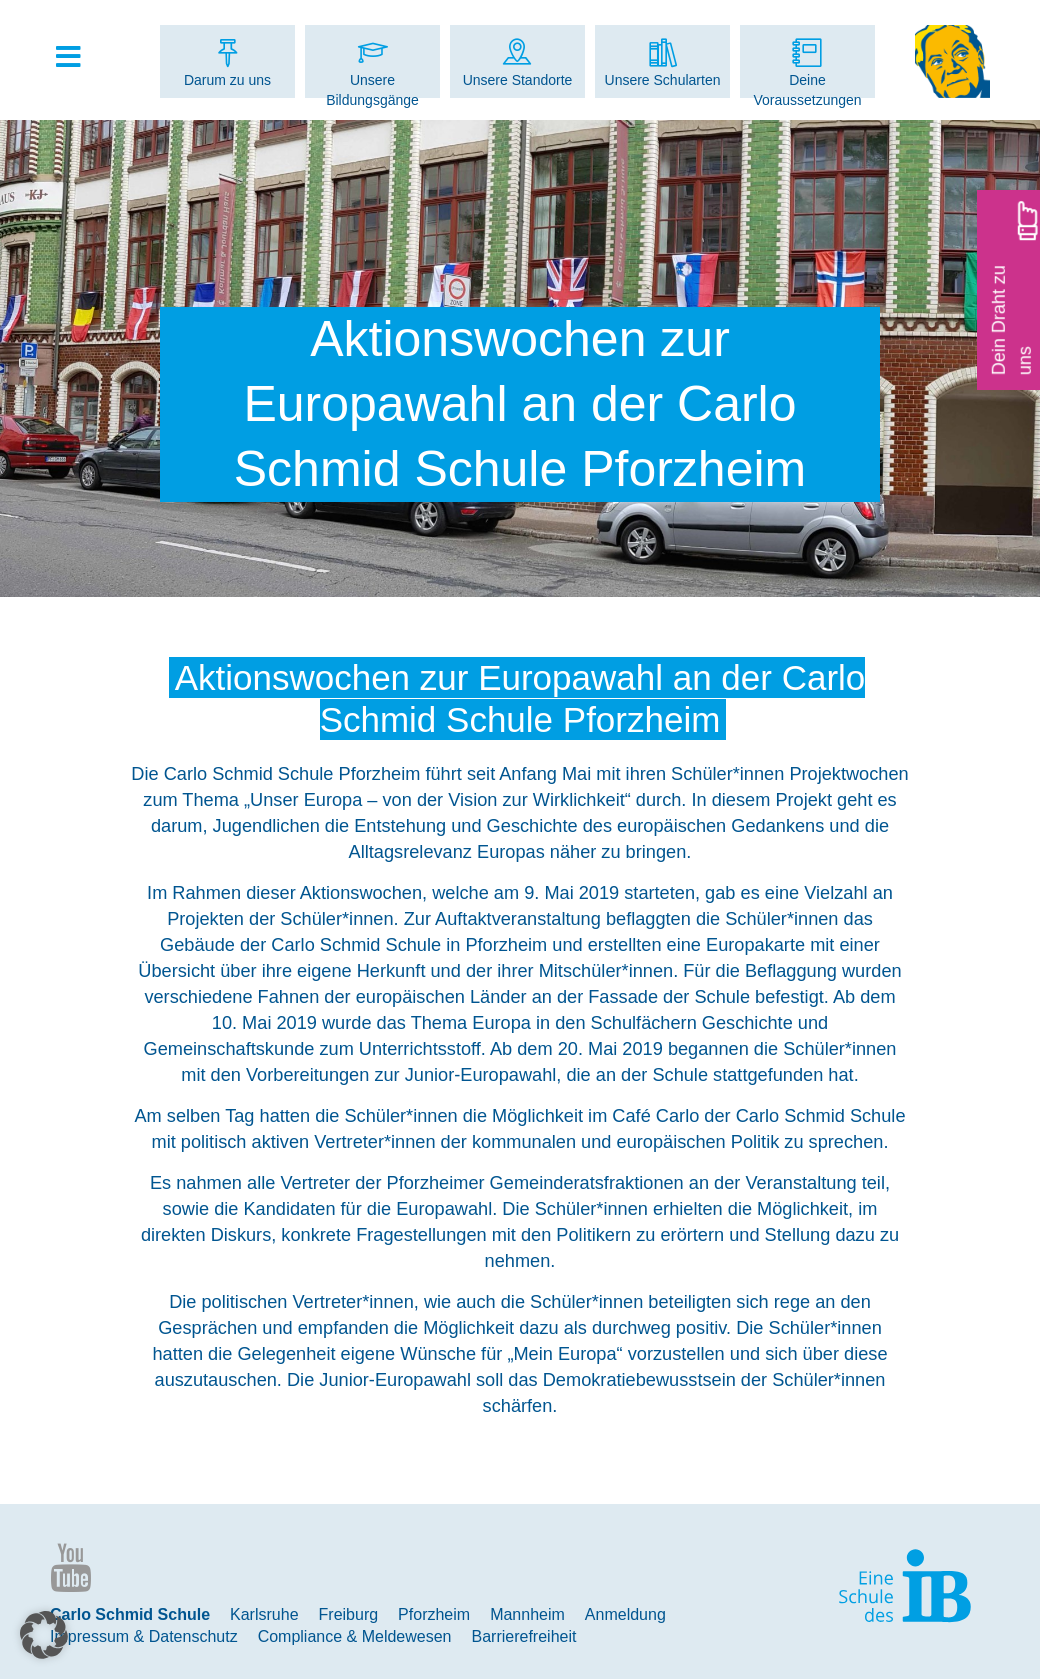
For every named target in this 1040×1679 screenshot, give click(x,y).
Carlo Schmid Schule (130, 1614)
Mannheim (527, 1614)
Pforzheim (434, 1614)
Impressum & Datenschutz (144, 1636)
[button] (44, 1635)
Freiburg (349, 1614)
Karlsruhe (264, 1614)
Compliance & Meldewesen (355, 1636)
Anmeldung (625, 1614)
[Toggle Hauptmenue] (78, 58)
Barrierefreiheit (524, 1636)
